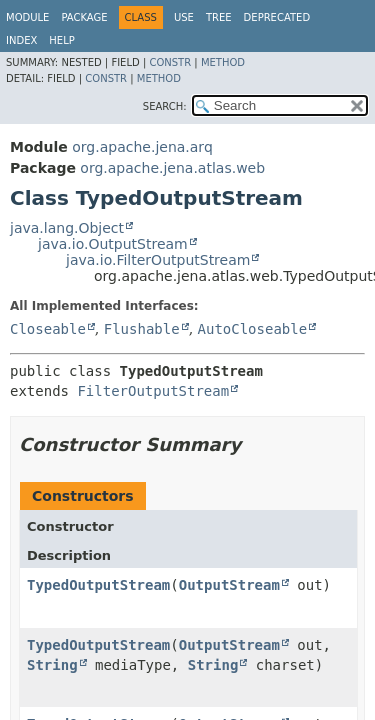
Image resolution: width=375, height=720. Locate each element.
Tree (219, 17)
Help (61, 40)
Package (84, 17)
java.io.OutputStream (113, 244)
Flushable (142, 329)
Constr (170, 62)
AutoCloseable (253, 329)
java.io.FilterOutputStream (158, 260)
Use (184, 17)
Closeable (48, 329)
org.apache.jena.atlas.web (172, 168)
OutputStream (229, 585)
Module (27, 17)
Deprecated (277, 17)
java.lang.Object (67, 228)
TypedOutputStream (98, 585)
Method (223, 62)
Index (21, 40)
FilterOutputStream (153, 391)
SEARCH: (165, 106)
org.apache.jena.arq (142, 147)
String (52, 665)
